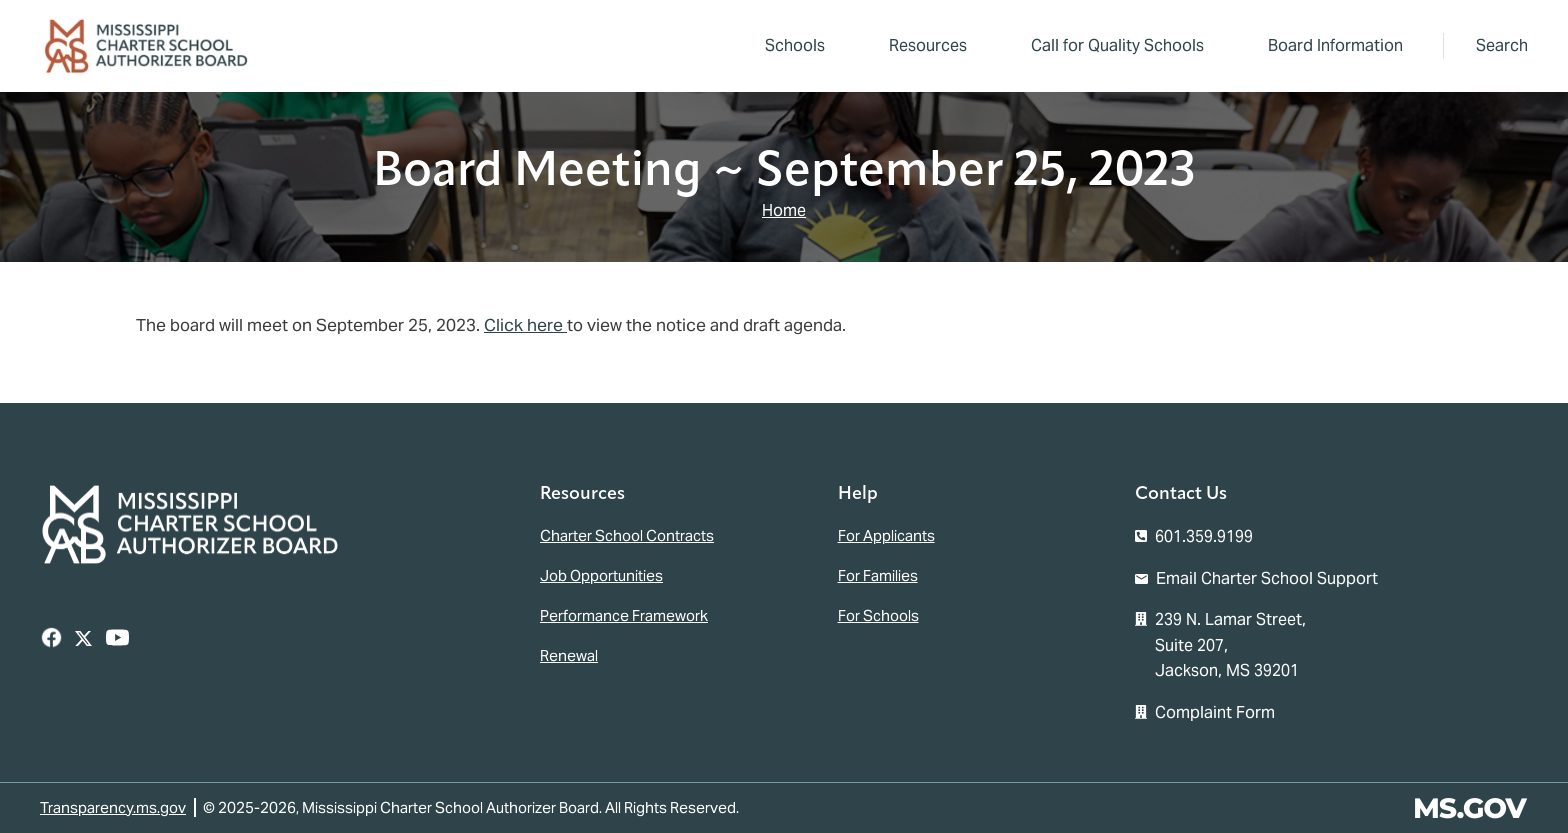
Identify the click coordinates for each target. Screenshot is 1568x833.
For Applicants (886, 535)
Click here (525, 325)
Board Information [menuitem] (1329, 49)
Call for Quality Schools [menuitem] (1117, 45)
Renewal (569, 655)
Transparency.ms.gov (113, 807)
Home (784, 210)
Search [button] (1502, 45)
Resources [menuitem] (922, 49)
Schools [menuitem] (795, 45)
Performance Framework (624, 615)
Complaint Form (1215, 712)
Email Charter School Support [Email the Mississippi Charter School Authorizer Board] (1267, 578)
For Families (878, 575)
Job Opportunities (601, 575)
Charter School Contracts (627, 535)
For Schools (878, 615)
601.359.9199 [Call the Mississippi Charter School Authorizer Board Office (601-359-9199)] (1204, 536)
